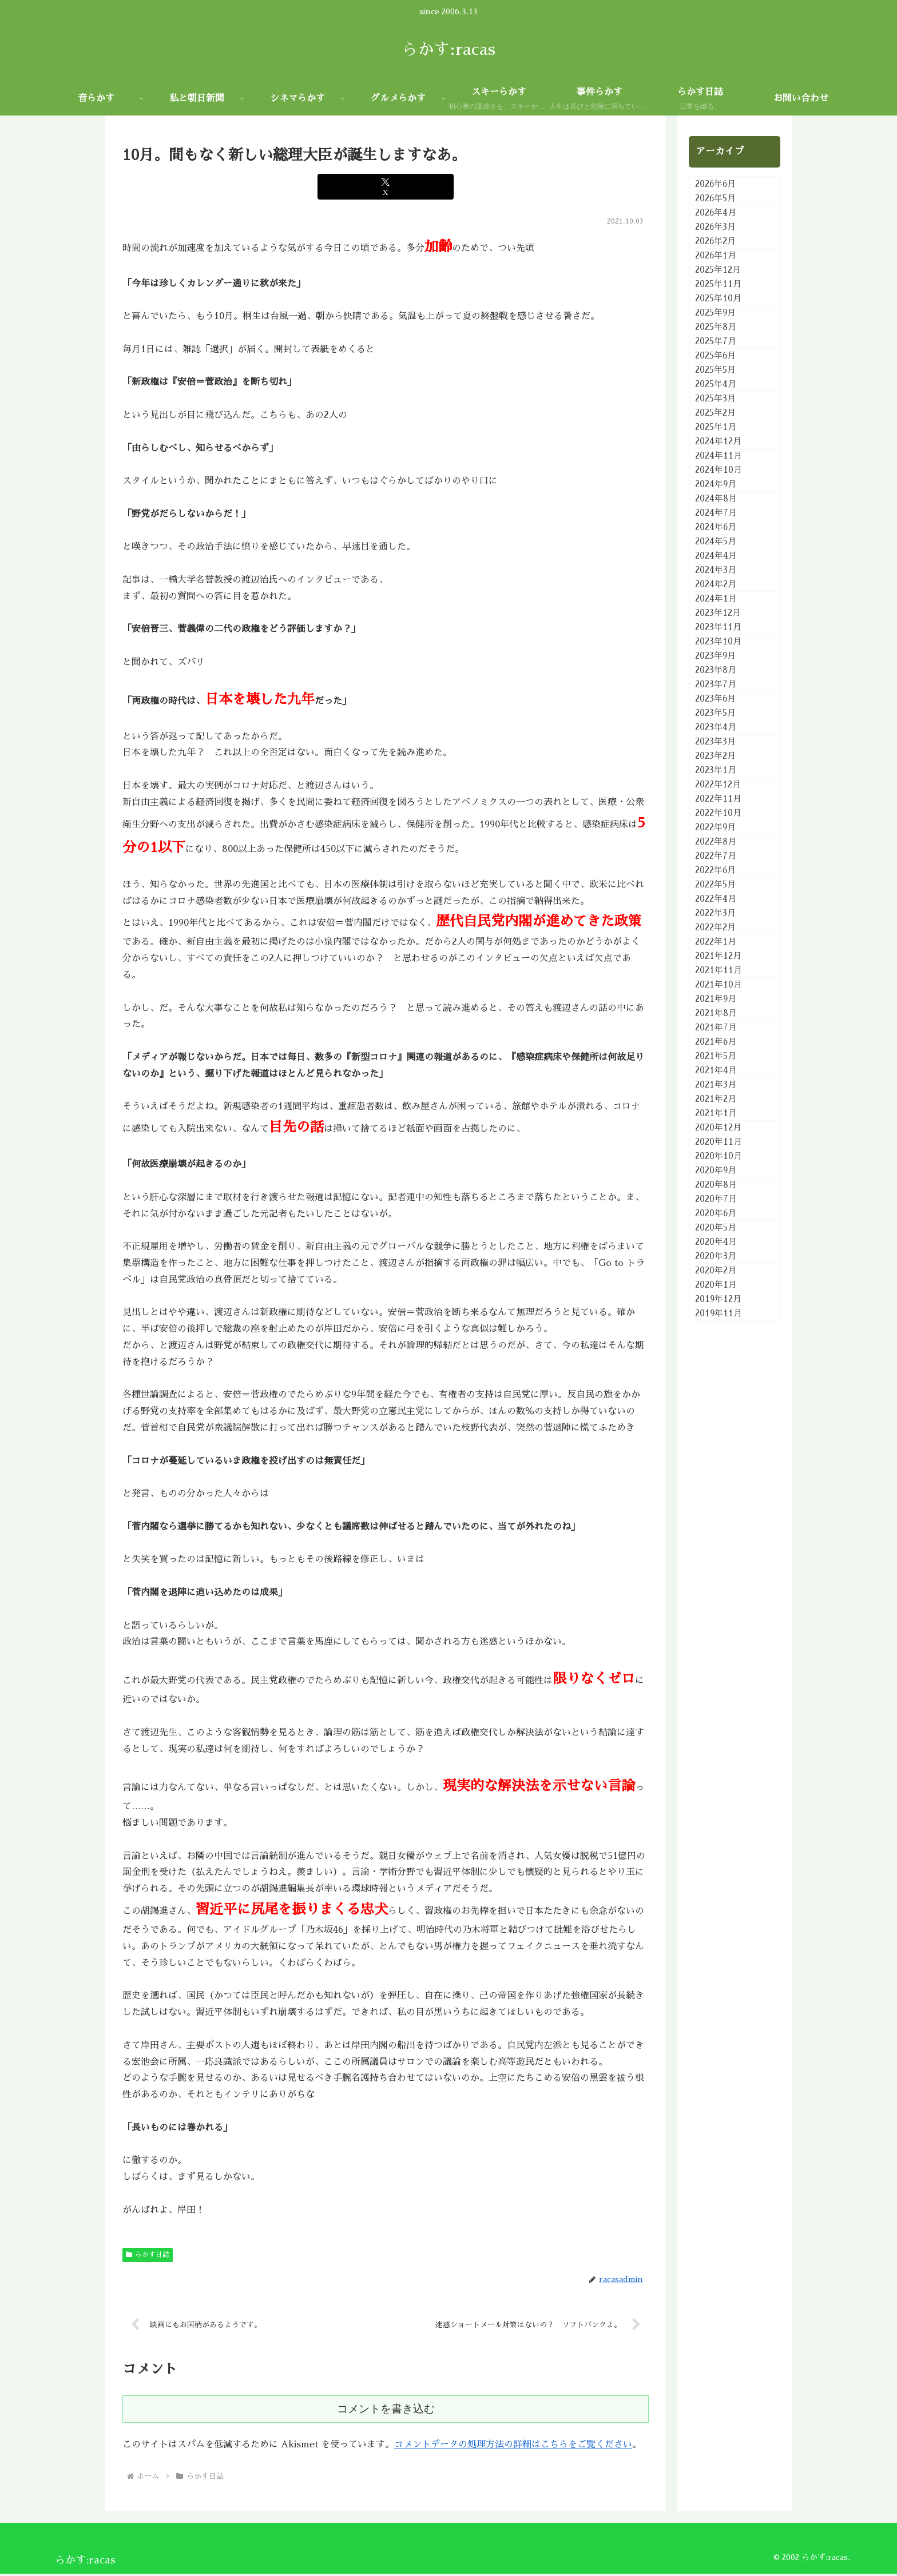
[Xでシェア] (385, 187)
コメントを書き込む (386, 2411)
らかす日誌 (147, 2254)
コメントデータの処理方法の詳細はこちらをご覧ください (513, 2446)
